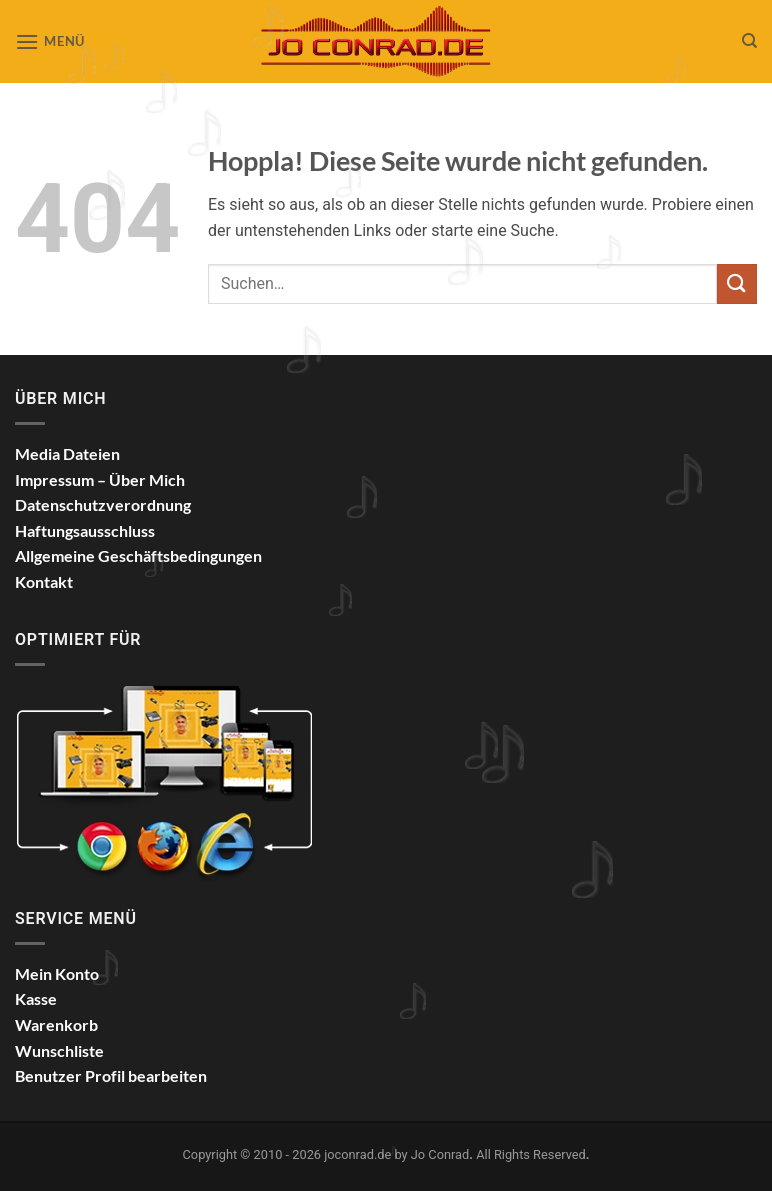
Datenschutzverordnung (103, 504)
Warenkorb (56, 1024)
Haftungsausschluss (85, 530)
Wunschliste (59, 1050)
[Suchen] (749, 41)
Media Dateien (67, 453)
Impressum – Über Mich (100, 479)
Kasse (36, 998)
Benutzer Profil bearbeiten (111, 1075)
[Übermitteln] (737, 283)
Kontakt (44, 581)
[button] (50, 41)
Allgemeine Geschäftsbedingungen (138, 555)
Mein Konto (57, 973)
